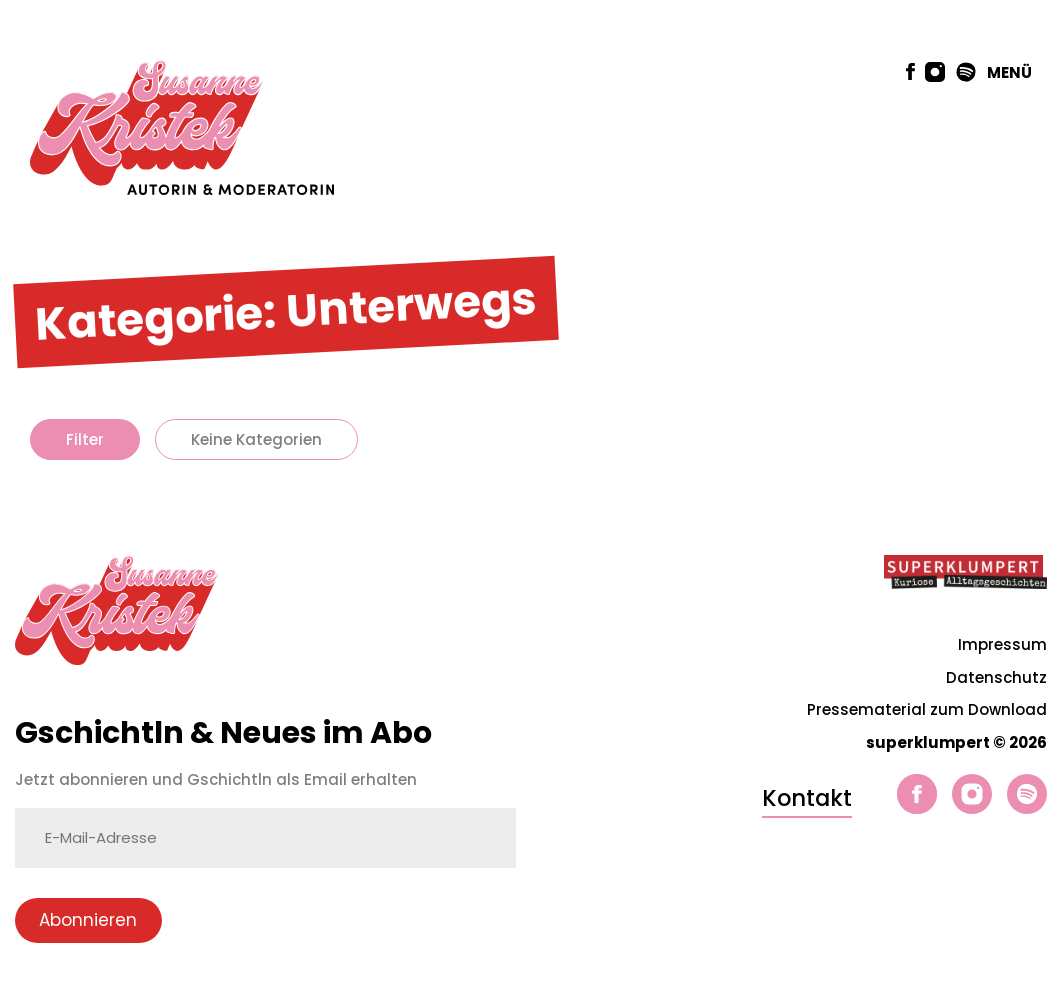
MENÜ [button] (1009, 72)
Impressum (1002, 644)
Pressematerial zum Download (927, 709)
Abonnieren (88, 920)
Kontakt (807, 798)
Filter (85, 439)
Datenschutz (996, 677)
